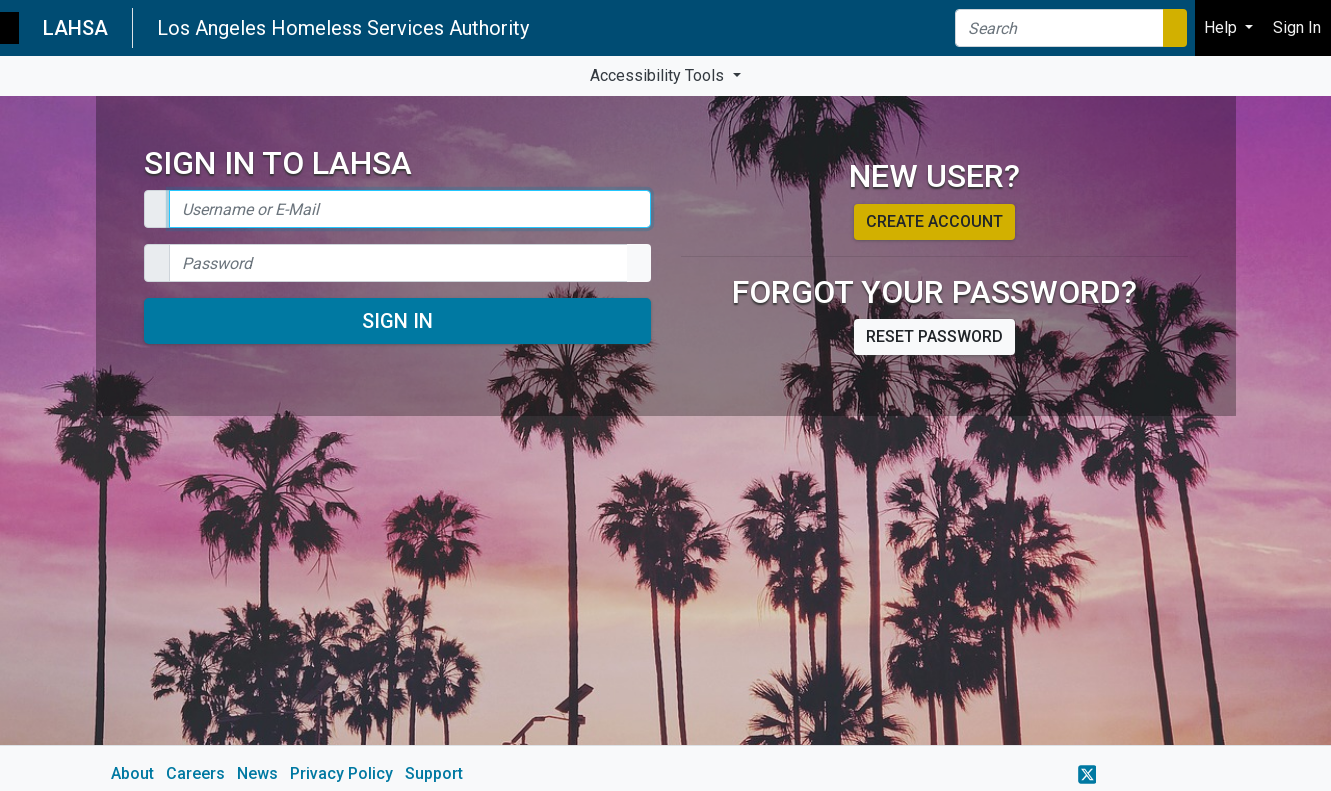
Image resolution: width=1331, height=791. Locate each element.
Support (434, 773)
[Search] (1059, 28)
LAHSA (75, 28)
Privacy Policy (341, 773)
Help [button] (1222, 27)
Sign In (397, 321)
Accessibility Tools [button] (659, 75)
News (257, 773)
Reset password (934, 336)
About (132, 773)
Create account (934, 221)
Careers (195, 773)
